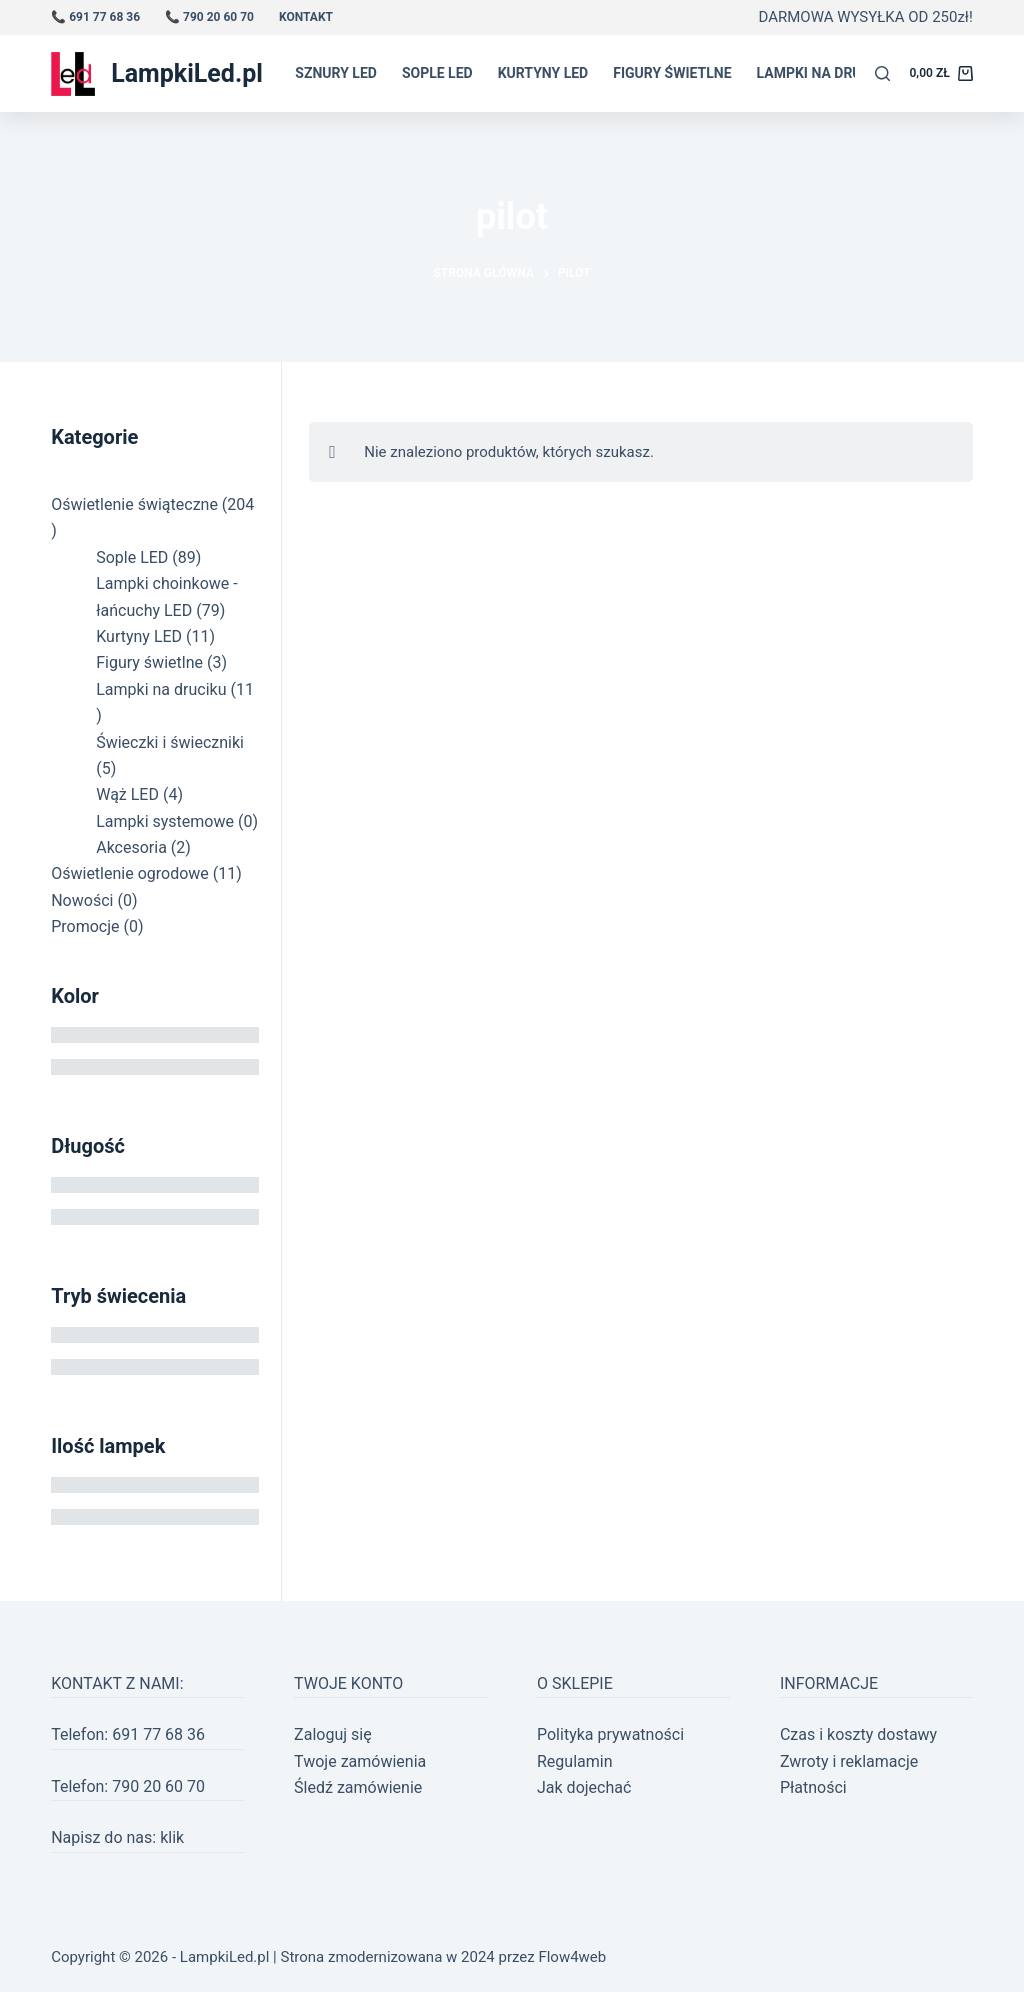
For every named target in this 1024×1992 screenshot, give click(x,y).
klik (172, 1837)
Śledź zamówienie (358, 1787)
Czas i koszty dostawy (858, 1734)
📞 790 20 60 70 (209, 17)
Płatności (813, 1787)
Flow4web (572, 1957)
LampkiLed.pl (187, 73)
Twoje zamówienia (360, 1761)
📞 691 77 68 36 (95, 17)
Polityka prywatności (610, 1734)
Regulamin (575, 1761)
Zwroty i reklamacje (849, 1761)
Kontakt (306, 17)
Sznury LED (336, 73)
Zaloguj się (333, 1734)
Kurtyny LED (543, 73)
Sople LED (437, 73)
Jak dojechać (584, 1787)
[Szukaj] (882, 73)
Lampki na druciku (825, 73)
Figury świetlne (672, 73)
